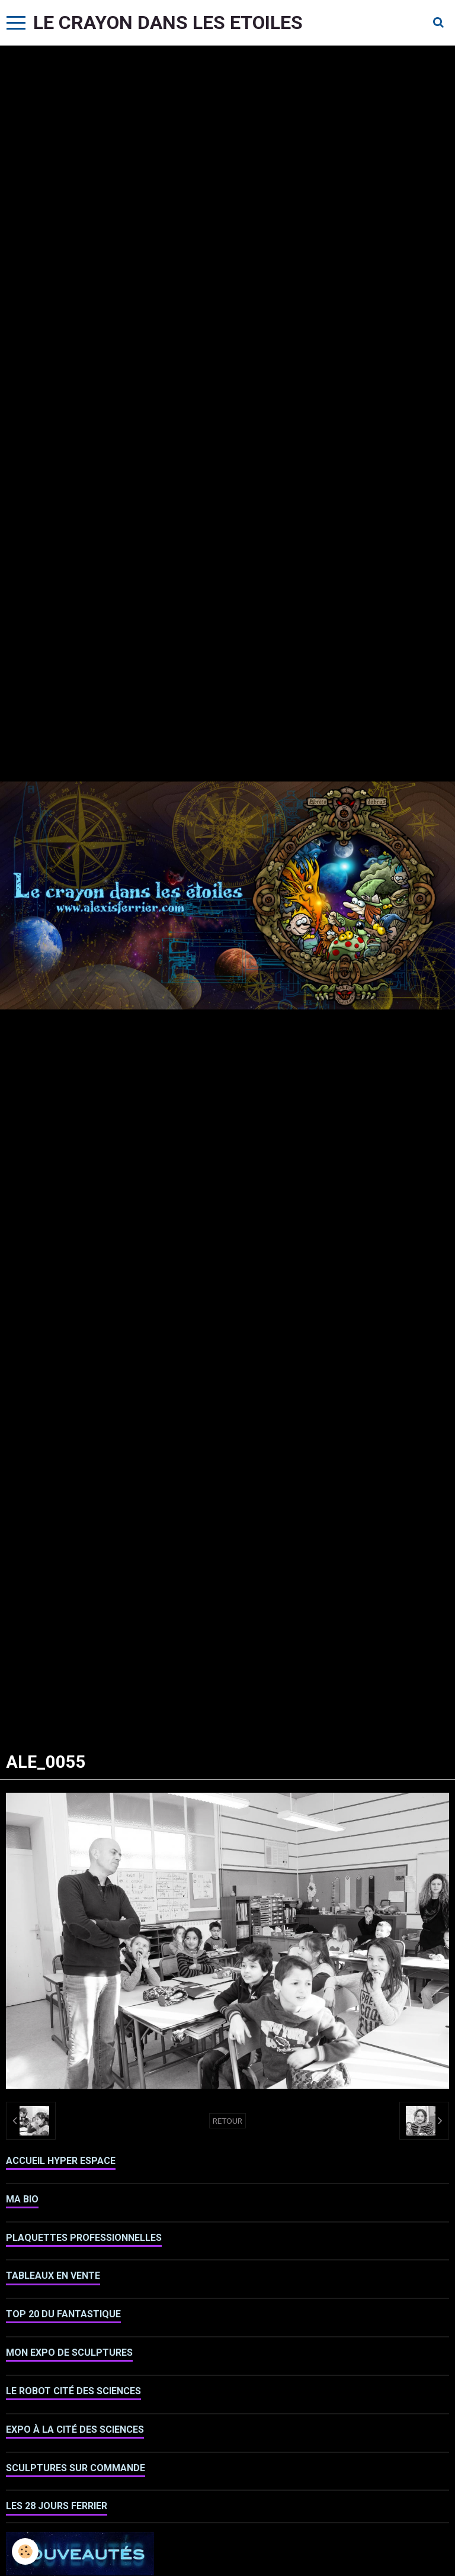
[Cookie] (25, 2551)
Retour (227, 2120)
